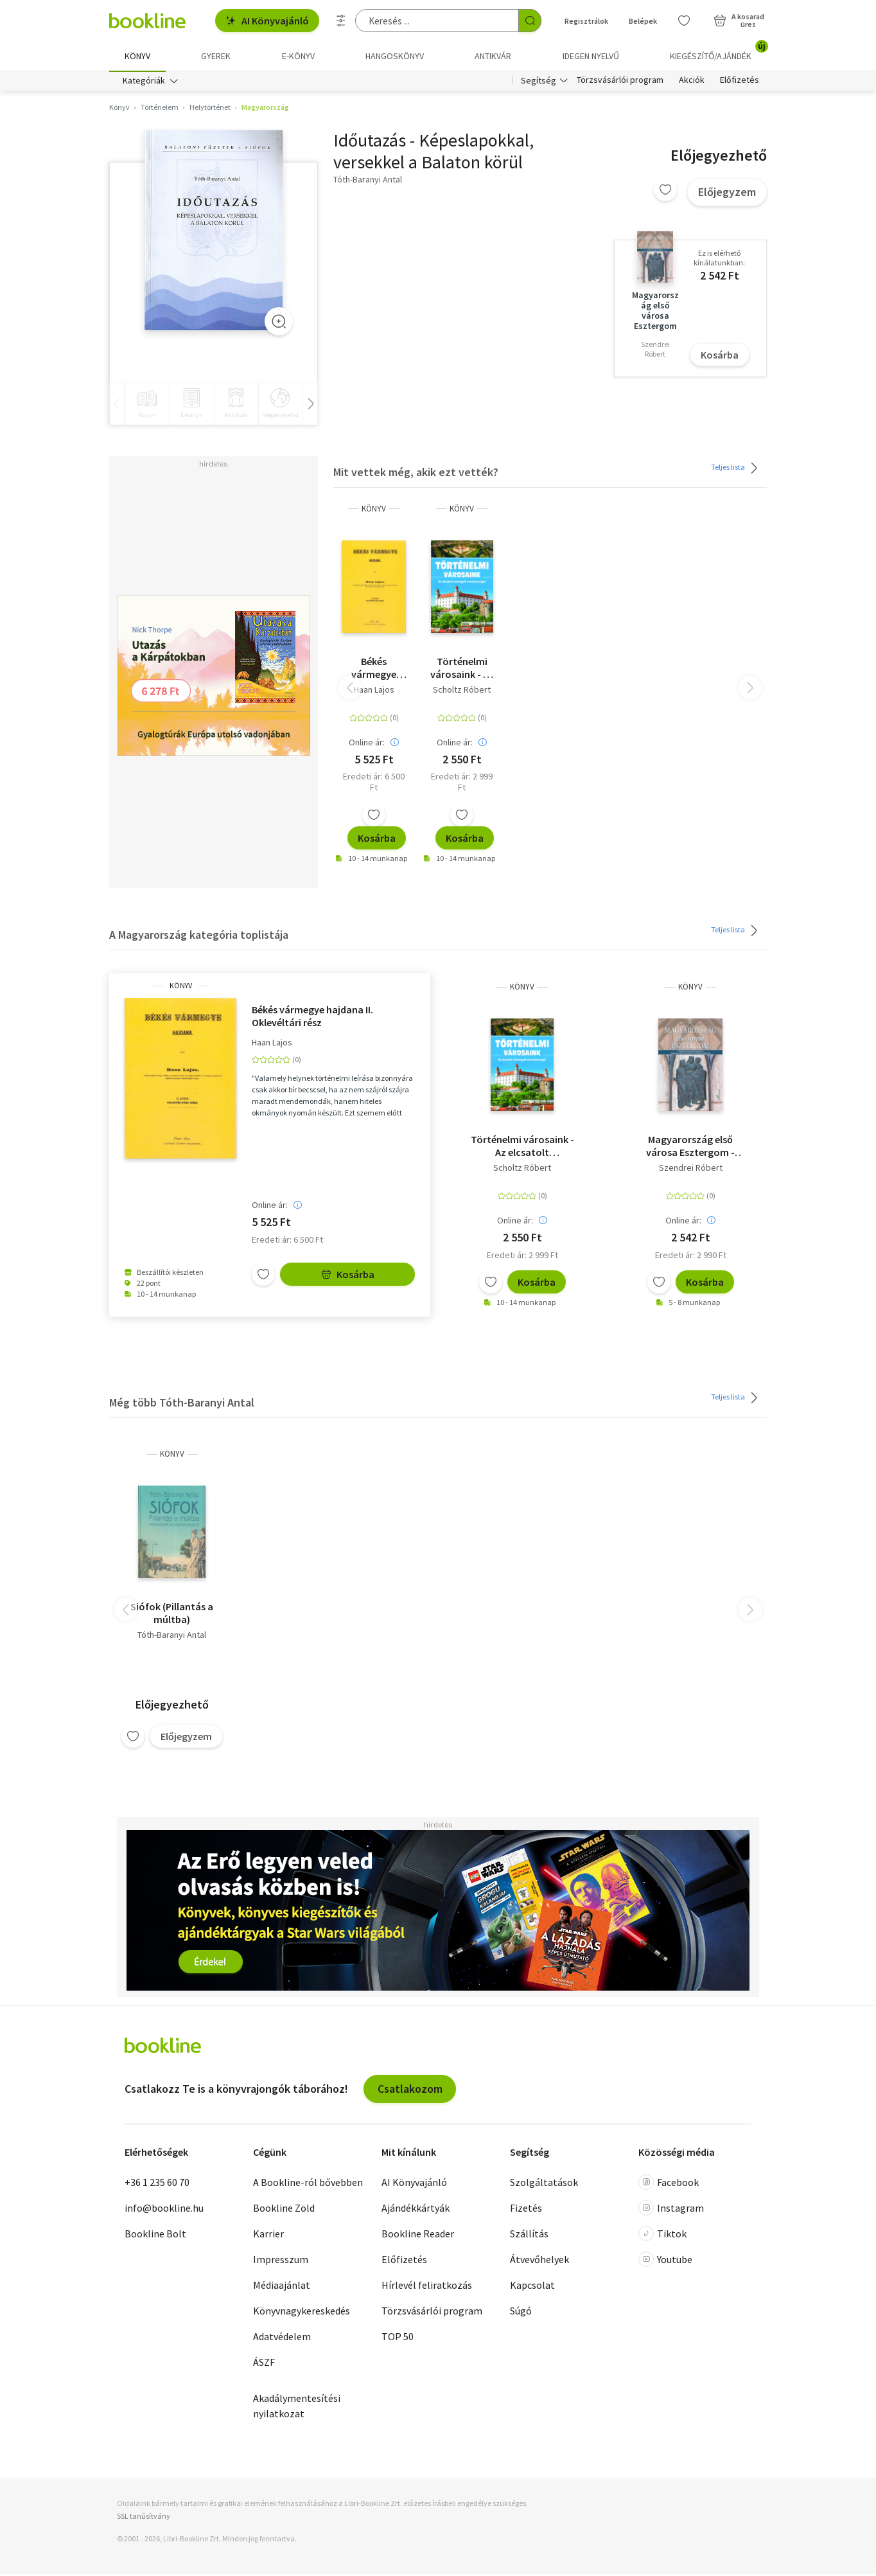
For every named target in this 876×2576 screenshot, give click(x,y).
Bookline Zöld (284, 2210)
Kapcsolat (532, 2287)
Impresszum (280, 2261)
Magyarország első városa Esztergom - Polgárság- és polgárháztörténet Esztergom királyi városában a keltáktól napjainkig (690, 1147)
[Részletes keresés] (341, 20)
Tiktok (662, 2236)
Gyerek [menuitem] (216, 56)
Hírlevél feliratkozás (426, 2287)
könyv (374, 510)
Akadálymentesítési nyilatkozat (296, 2408)
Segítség (538, 82)
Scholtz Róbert (462, 691)
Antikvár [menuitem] (493, 56)
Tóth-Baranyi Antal (171, 1637)
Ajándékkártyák (415, 2210)
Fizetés (526, 2210)
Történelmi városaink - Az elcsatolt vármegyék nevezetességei (462, 669)
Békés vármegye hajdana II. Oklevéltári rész (374, 669)
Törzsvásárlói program (620, 82)
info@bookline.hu (164, 2210)
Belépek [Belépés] (643, 21)
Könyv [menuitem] (137, 56)
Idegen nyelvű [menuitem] (591, 56)
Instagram (671, 2210)
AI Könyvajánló (267, 20)
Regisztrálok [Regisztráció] (586, 21)
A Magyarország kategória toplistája (198, 937)
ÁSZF (264, 2364)
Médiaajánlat (281, 2287)
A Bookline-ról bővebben (308, 2184)
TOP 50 (397, 2338)
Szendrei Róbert (691, 1169)
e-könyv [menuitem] (298, 56)
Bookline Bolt (155, 2236)
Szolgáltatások (544, 2184)
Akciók (692, 82)
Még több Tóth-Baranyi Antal (181, 1404)
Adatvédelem (282, 2338)
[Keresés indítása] (529, 20)
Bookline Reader (417, 2236)
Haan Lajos (374, 691)
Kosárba (720, 357)
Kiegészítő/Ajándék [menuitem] (718, 51)
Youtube (665, 2262)
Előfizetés (739, 82)
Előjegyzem (727, 194)
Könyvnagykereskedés (301, 2313)
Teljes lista (736, 469)
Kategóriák (144, 82)
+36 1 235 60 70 (157, 2184)
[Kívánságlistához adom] (665, 192)
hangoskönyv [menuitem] (394, 56)
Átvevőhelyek (539, 2261)
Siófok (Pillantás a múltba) (171, 1615)
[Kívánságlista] (684, 20)
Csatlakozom (410, 2090)
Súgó (521, 2313)
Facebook (668, 2184)
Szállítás (529, 2236)
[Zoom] (279, 323)
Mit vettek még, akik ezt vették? (415, 474)
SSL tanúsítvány (143, 2518)
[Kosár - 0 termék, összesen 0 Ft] (739, 20)
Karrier (268, 2236)
